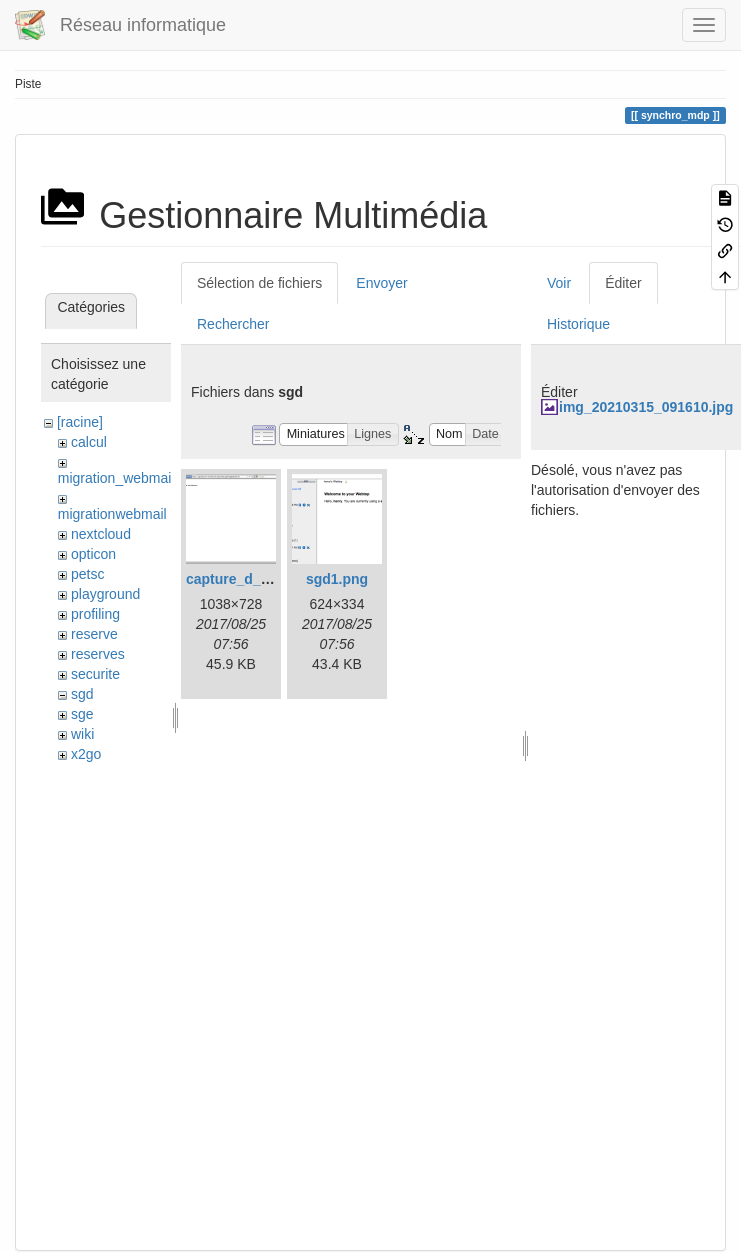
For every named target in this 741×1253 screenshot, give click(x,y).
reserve (94, 634)
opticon (93, 554)
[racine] (80, 422)
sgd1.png (337, 579)
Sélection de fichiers (259, 283)
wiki (82, 734)
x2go (86, 754)
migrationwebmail (112, 514)
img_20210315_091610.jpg (646, 407)
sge (82, 714)
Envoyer (381, 283)
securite (95, 674)
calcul (89, 442)
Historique (578, 324)
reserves (98, 654)
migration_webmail (116, 478)
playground (105, 594)
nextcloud (101, 534)
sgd (82, 694)
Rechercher (233, 324)
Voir (559, 283)
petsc (87, 574)
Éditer (623, 283)
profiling (95, 614)
